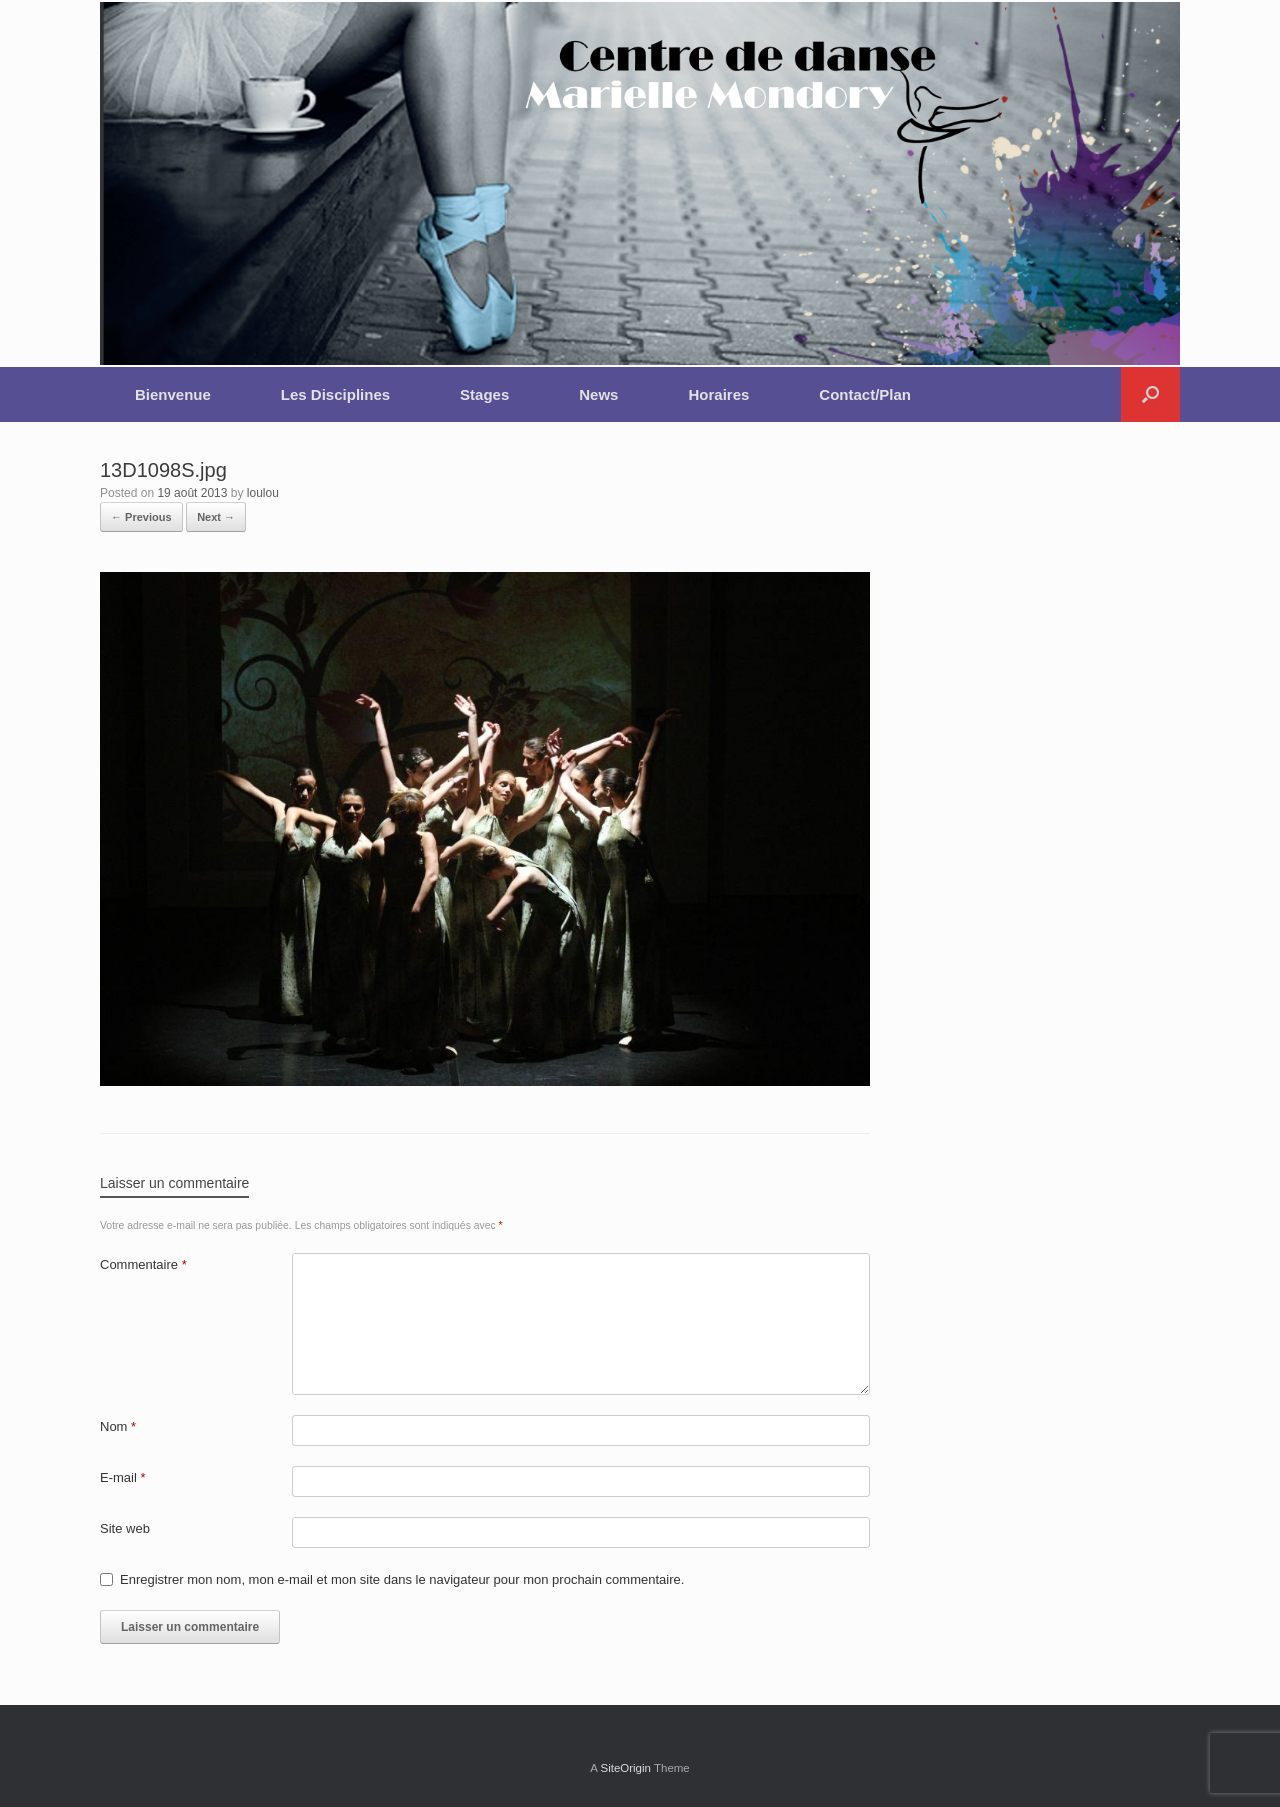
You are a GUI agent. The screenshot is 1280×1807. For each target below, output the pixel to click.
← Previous (141, 517)
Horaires (718, 394)
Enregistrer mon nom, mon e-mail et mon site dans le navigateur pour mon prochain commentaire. (402, 1579)
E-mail (123, 1477)
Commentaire (143, 1264)
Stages (484, 394)
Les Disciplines (335, 394)
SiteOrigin (625, 1768)
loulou (263, 493)
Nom (118, 1426)
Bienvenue (173, 394)
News (598, 394)
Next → (216, 517)
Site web (125, 1528)
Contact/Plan (865, 394)
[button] (1150, 394)
